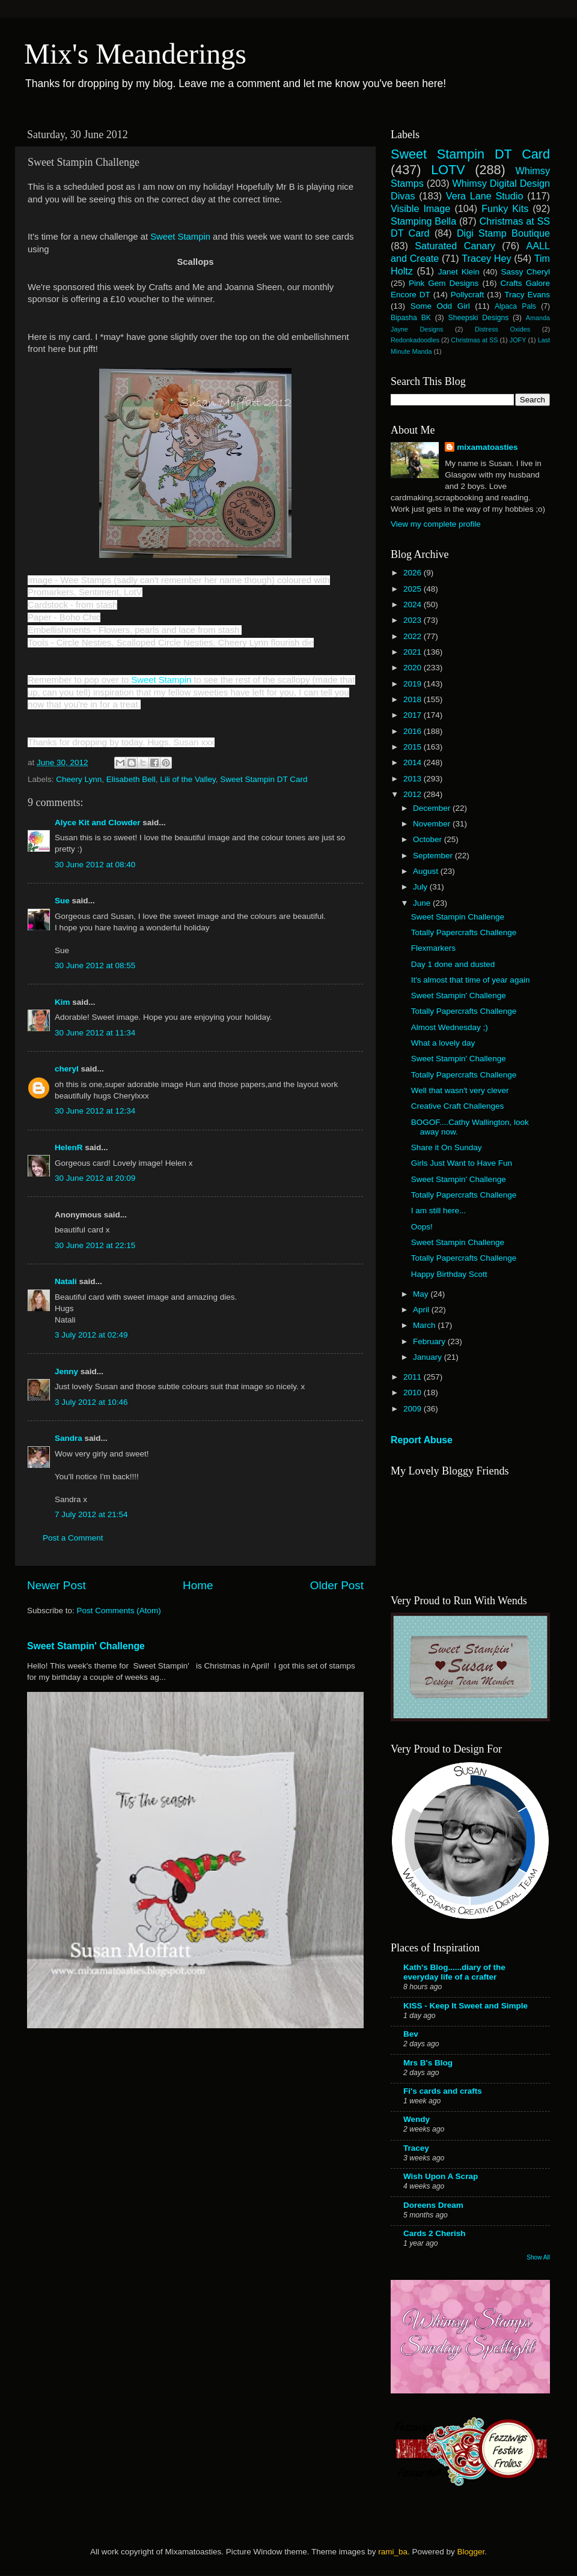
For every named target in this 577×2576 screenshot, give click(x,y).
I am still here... (438, 1210)
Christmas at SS (474, 340)
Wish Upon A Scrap (440, 2176)
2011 (413, 1376)
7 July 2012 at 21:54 (91, 1514)
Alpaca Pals (515, 306)
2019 (413, 683)
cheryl (67, 1068)
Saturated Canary (455, 245)
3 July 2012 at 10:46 (91, 1402)
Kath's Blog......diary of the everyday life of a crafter (454, 1972)
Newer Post (56, 1585)
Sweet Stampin (180, 236)
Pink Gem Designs (443, 283)
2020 (413, 667)
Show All (538, 2257)
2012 (413, 794)
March (425, 1325)
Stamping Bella (423, 221)
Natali (66, 1281)
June (423, 903)
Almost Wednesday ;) (449, 1027)
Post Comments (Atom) (119, 1610)
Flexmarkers (433, 948)
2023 (413, 620)
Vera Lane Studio (485, 195)
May (421, 1294)
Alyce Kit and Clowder (98, 822)
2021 (413, 651)
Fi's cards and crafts (442, 2091)
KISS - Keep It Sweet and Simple (465, 2005)
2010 (413, 1392)
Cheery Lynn (79, 779)
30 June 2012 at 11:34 (95, 1032)
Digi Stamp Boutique (503, 233)
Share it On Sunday (446, 1147)
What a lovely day (443, 1042)
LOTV (448, 169)
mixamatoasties (487, 447)
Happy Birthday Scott (449, 1274)
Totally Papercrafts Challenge (464, 932)
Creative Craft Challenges (457, 1106)
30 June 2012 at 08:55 (95, 965)
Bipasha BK (411, 318)
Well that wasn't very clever (460, 1090)
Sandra (68, 1438)
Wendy (416, 2119)
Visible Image (420, 208)
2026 (413, 572)
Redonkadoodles (415, 340)
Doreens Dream (433, 2205)
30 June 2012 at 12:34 (95, 1110)
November (433, 823)
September (434, 855)
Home (198, 1585)
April (422, 1309)
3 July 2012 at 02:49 (91, 1334)
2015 (413, 746)
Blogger (470, 2551)
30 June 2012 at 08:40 (95, 864)
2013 (413, 778)
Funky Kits (504, 208)
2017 (413, 715)
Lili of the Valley (188, 779)
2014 (413, 762)
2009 (413, 1408)
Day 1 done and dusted (453, 964)
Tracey (416, 2148)
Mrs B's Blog (428, 2062)
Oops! (422, 1226)
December (433, 808)
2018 (413, 699)
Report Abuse (422, 1440)
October (428, 839)
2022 (413, 636)
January (428, 1357)
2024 (413, 604)
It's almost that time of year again (470, 979)
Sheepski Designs (478, 318)
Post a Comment (73, 1537)
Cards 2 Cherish (434, 2233)
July (421, 886)
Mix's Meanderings (135, 54)
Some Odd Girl (440, 306)
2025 (413, 588)
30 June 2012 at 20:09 (95, 1178)
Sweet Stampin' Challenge (86, 1646)
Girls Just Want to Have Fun (461, 1163)
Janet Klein (459, 271)
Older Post (337, 1585)
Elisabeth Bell (131, 779)
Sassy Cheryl (525, 271)
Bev (410, 2033)
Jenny (66, 1371)
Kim (62, 1002)
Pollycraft (467, 294)
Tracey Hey (486, 258)
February (430, 1341)
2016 (413, 731)
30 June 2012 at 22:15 (95, 1245)
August (427, 871)
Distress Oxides (502, 329)
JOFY (518, 340)
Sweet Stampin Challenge (457, 916)
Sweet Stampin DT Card (263, 779)
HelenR (69, 1147)
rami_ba (393, 2551)
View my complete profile (436, 524)
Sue (62, 900)
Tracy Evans (527, 294)
